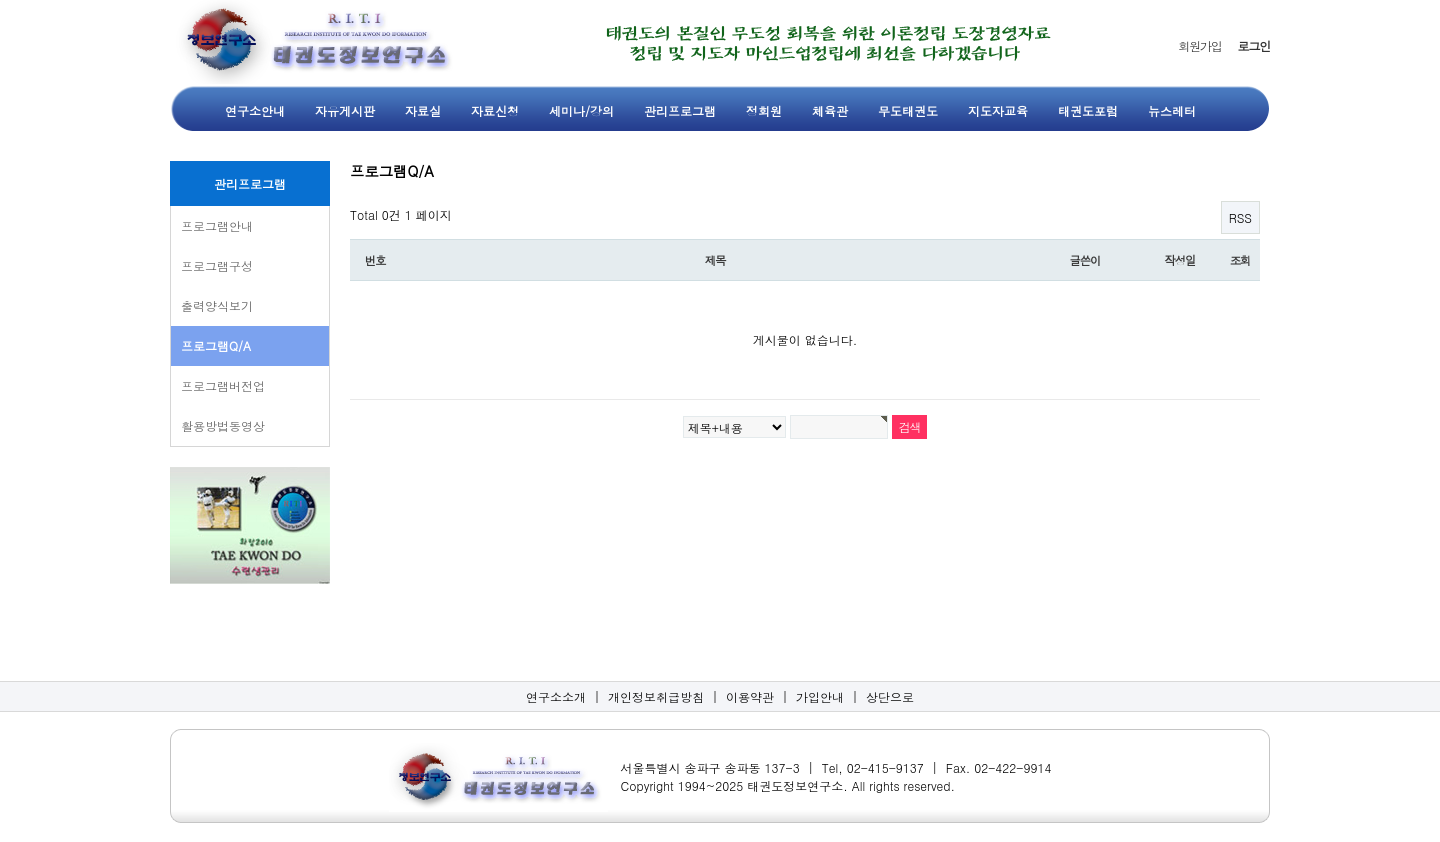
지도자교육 (998, 110)
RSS (1240, 217)
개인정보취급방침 (656, 696)
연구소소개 (556, 696)
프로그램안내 (217, 225)
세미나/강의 (581, 110)
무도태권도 (908, 110)
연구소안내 (255, 110)
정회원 (764, 110)
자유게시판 (345, 110)
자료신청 (495, 110)
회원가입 (1199, 45)
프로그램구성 (217, 265)
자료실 (423, 110)
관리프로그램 (680, 110)
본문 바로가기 (0, 0)
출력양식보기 (217, 305)
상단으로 (890, 696)
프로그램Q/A (216, 345)
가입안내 (820, 696)
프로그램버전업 (223, 385)
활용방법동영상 (223, 425)
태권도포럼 (1088, 110)
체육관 (830, 110)
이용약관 (750, 696)
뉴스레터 (1172, 110)
